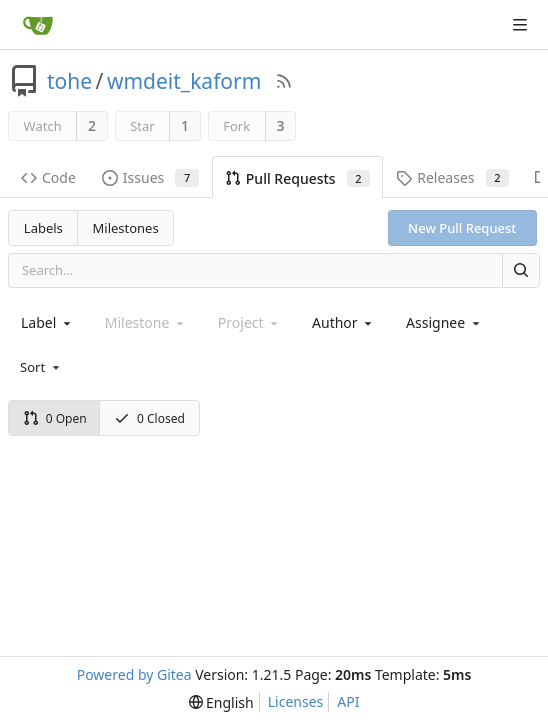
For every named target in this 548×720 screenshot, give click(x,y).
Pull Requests (297, 178)
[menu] (41, 367)
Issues (150, 177)
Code (48, 177)
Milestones (126, 228)
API (348, 701)
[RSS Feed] (284, 81)
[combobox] (47, 322)
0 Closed (149, 418)
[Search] (521, 270)
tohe (69, 81)
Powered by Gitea (134, 674)
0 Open (55, 418)
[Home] (38, 25)
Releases (452, 177)
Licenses (296, 701)
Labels (43, 228)
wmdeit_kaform (184, 81)
